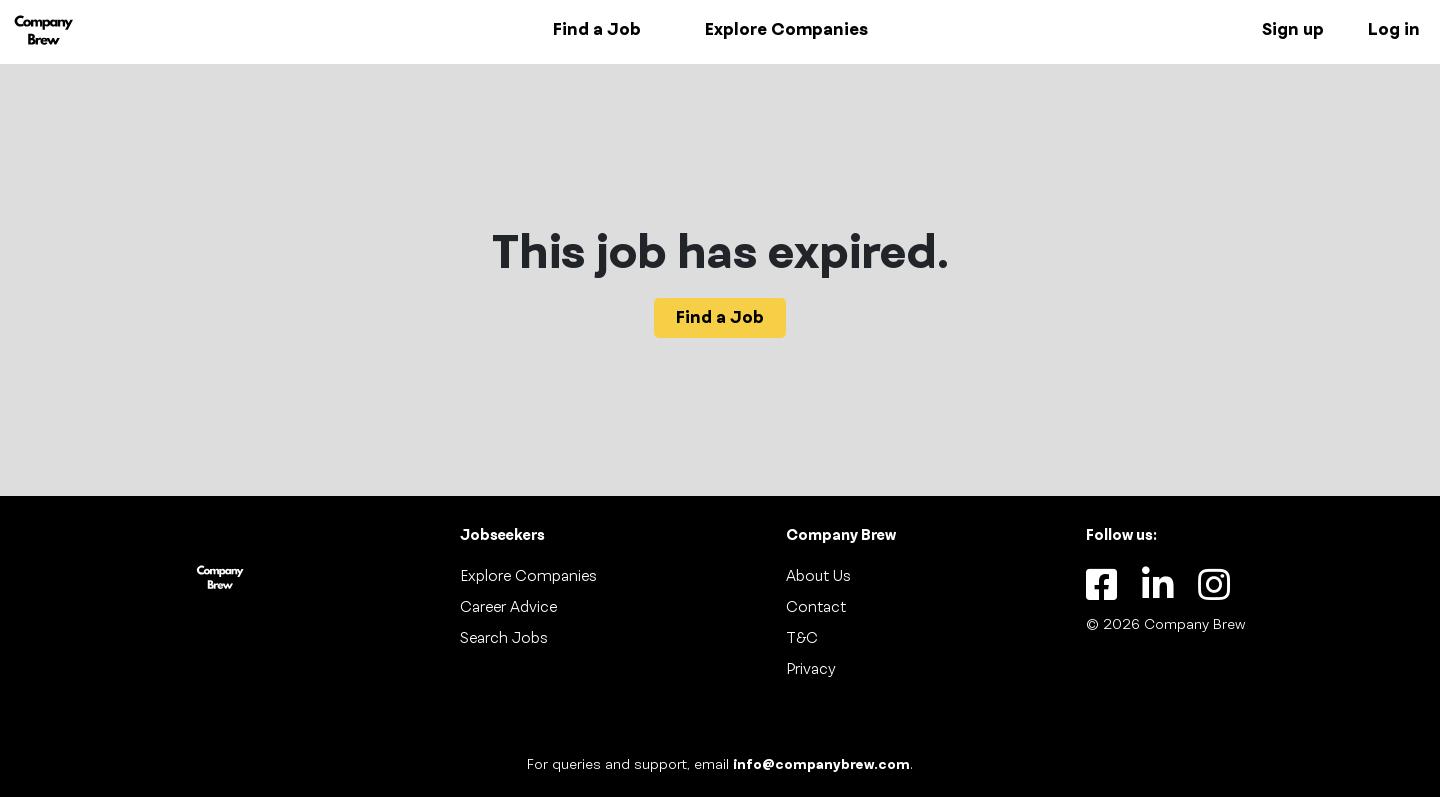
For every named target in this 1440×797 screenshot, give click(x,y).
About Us (818, 577)
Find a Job (597, 30)
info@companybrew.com (821, 765)
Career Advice (508, 608)
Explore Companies (786, 30)
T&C (802, 639)
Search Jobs (504, 639)
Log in (1394, 30)
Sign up (1293, 30)
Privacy (811, 670)
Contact (816, 608)
